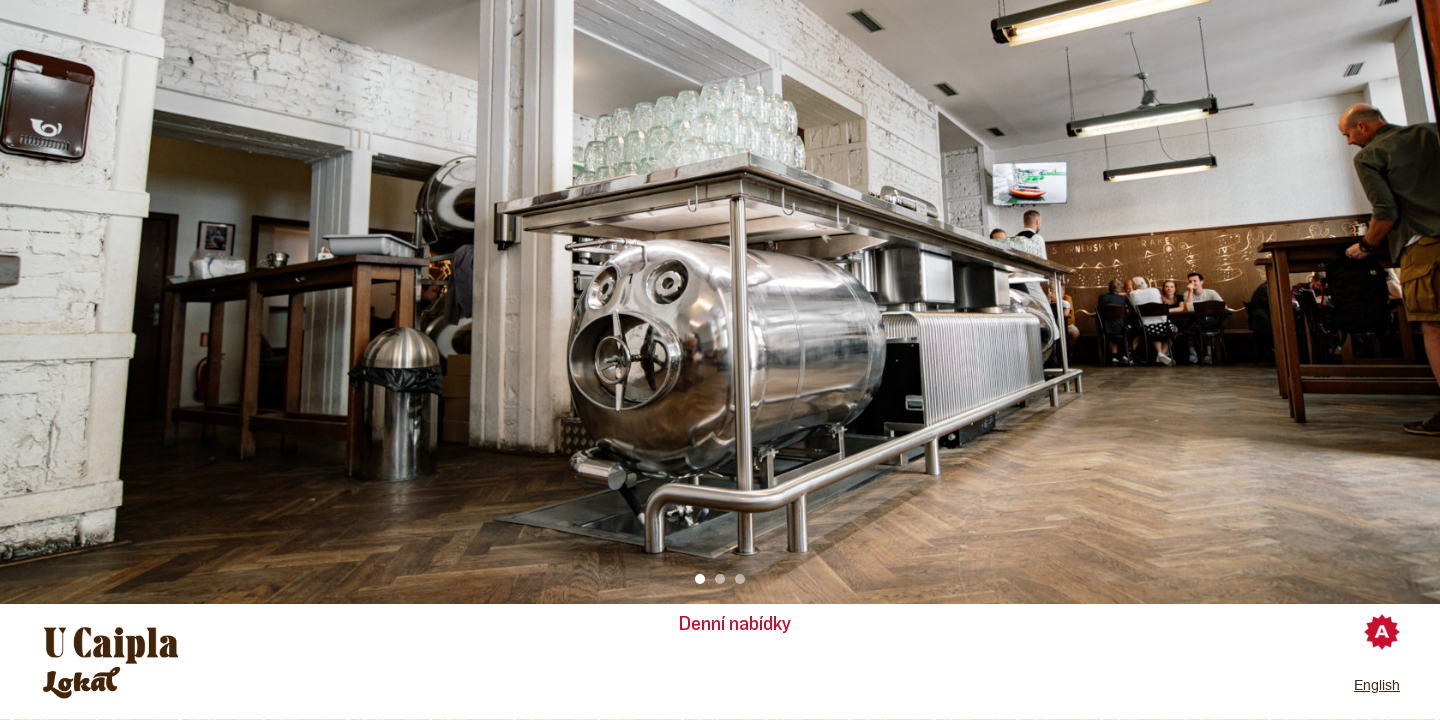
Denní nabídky (735, 624)
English (1377, 685)
